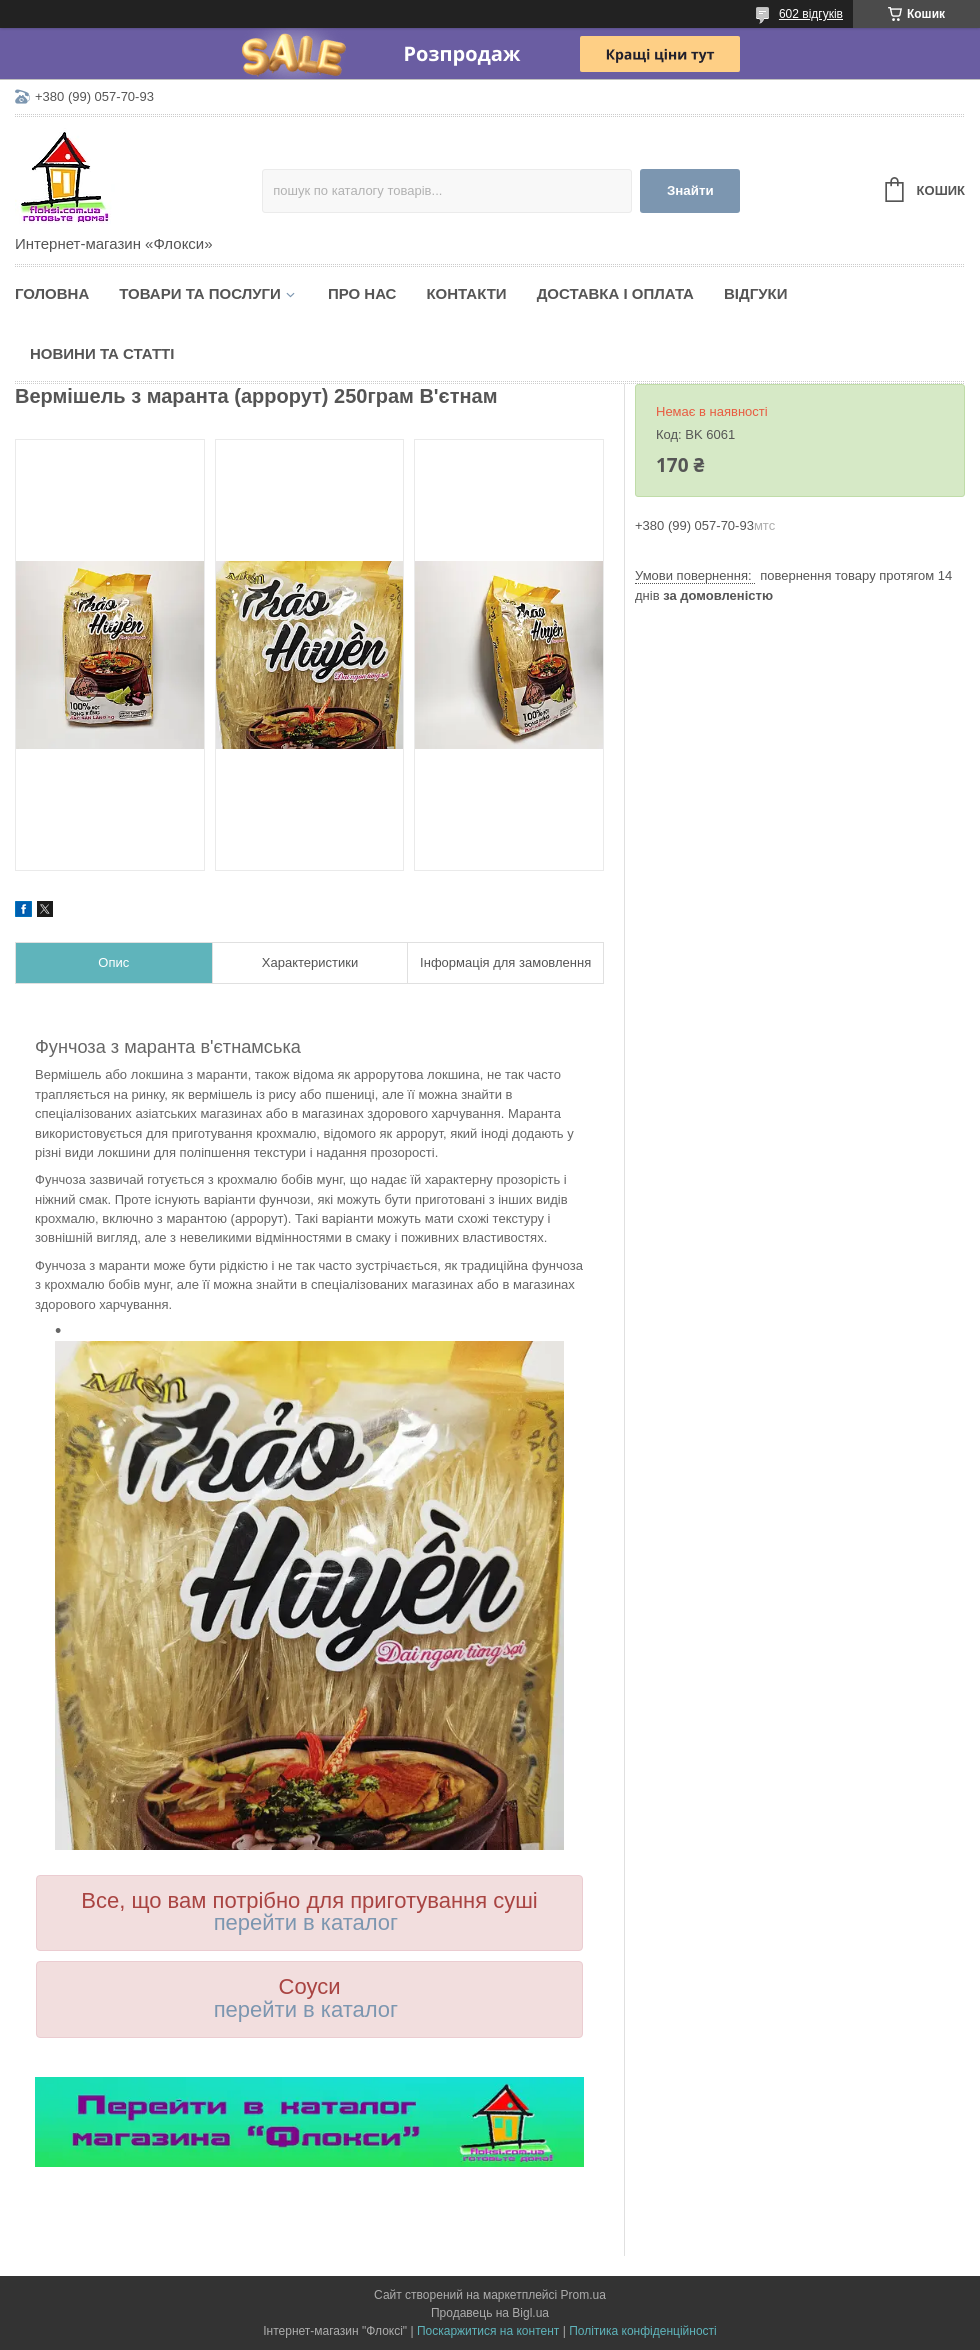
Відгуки (755, 293)
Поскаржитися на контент (488, 2331)
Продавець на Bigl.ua (490, 2313)
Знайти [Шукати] (690, 190)
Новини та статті (102, 353)
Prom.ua (583, 2295)
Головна (52, 293)
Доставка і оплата (615, 293)
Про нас (362, 293)
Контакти (466, 293)
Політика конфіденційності (643, 2331)
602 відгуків (811, 14)
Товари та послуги (200, 293)
